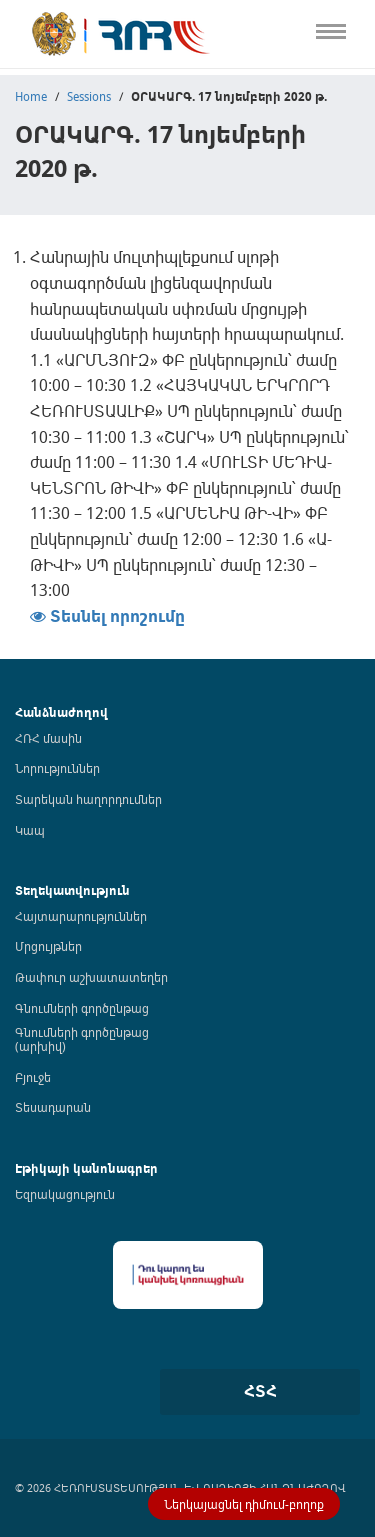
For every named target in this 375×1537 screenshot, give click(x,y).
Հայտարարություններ (81, 916)
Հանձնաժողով (61, 712)
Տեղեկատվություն (72, 890)
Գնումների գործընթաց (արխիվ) (82, 1039)
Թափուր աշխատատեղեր (91, 977)
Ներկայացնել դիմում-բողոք (244, 1504)
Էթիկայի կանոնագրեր (86, 1168)
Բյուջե (33, 1077)
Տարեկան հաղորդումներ (88, 799)
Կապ (30, 830)
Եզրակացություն (65, 1194)
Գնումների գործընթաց (82, 1008)
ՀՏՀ (260, 1391)
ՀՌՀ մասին (48, 738)
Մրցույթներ (48, 946)
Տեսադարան (53, 1107)
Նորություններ (57, 768)
